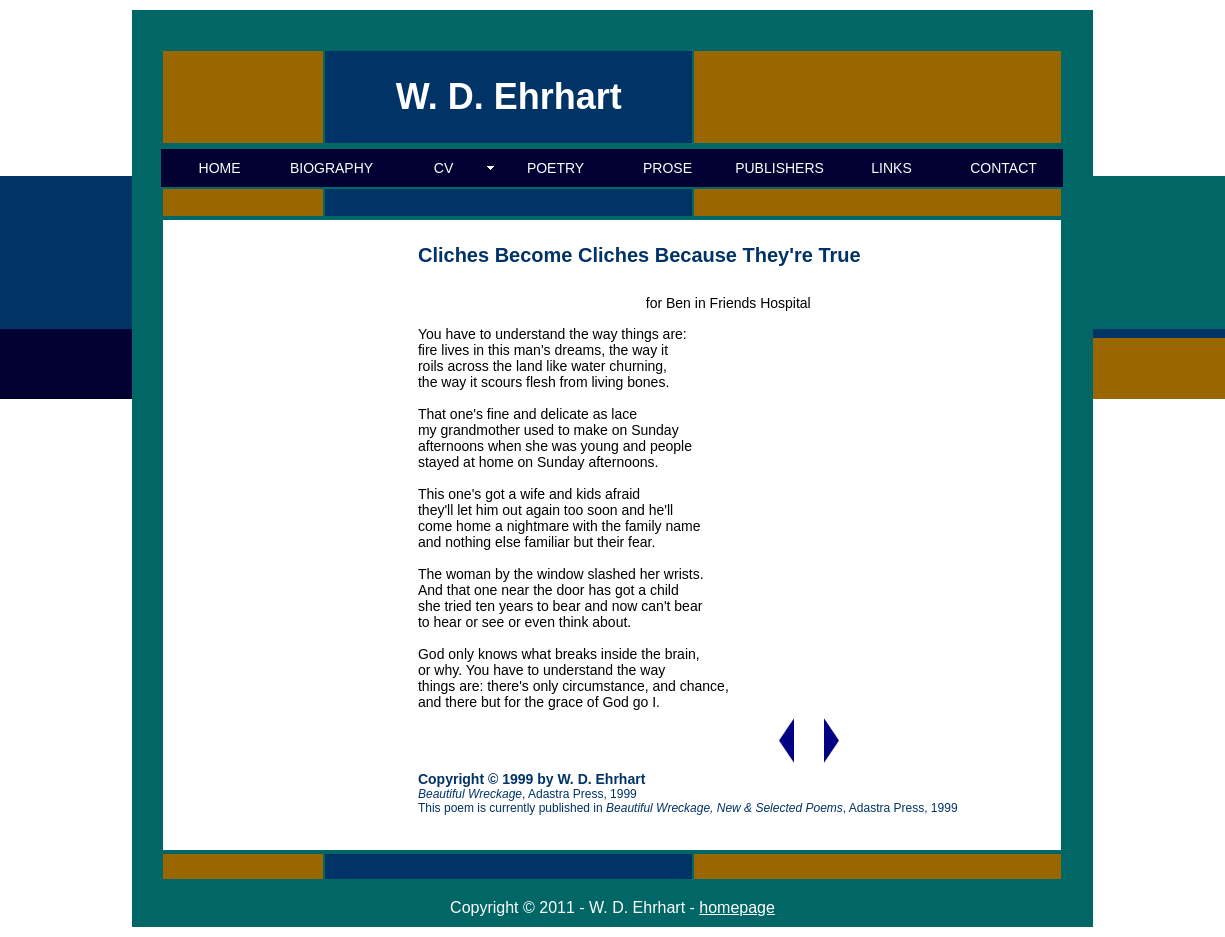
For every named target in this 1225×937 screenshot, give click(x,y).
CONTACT (1003, 168)
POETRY (555, 168)
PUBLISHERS (779, 168)
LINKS (891, 168)
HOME (220, 168)
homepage (737, 907)
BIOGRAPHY (331, 168)
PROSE (667, 168)
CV (443, 168)
